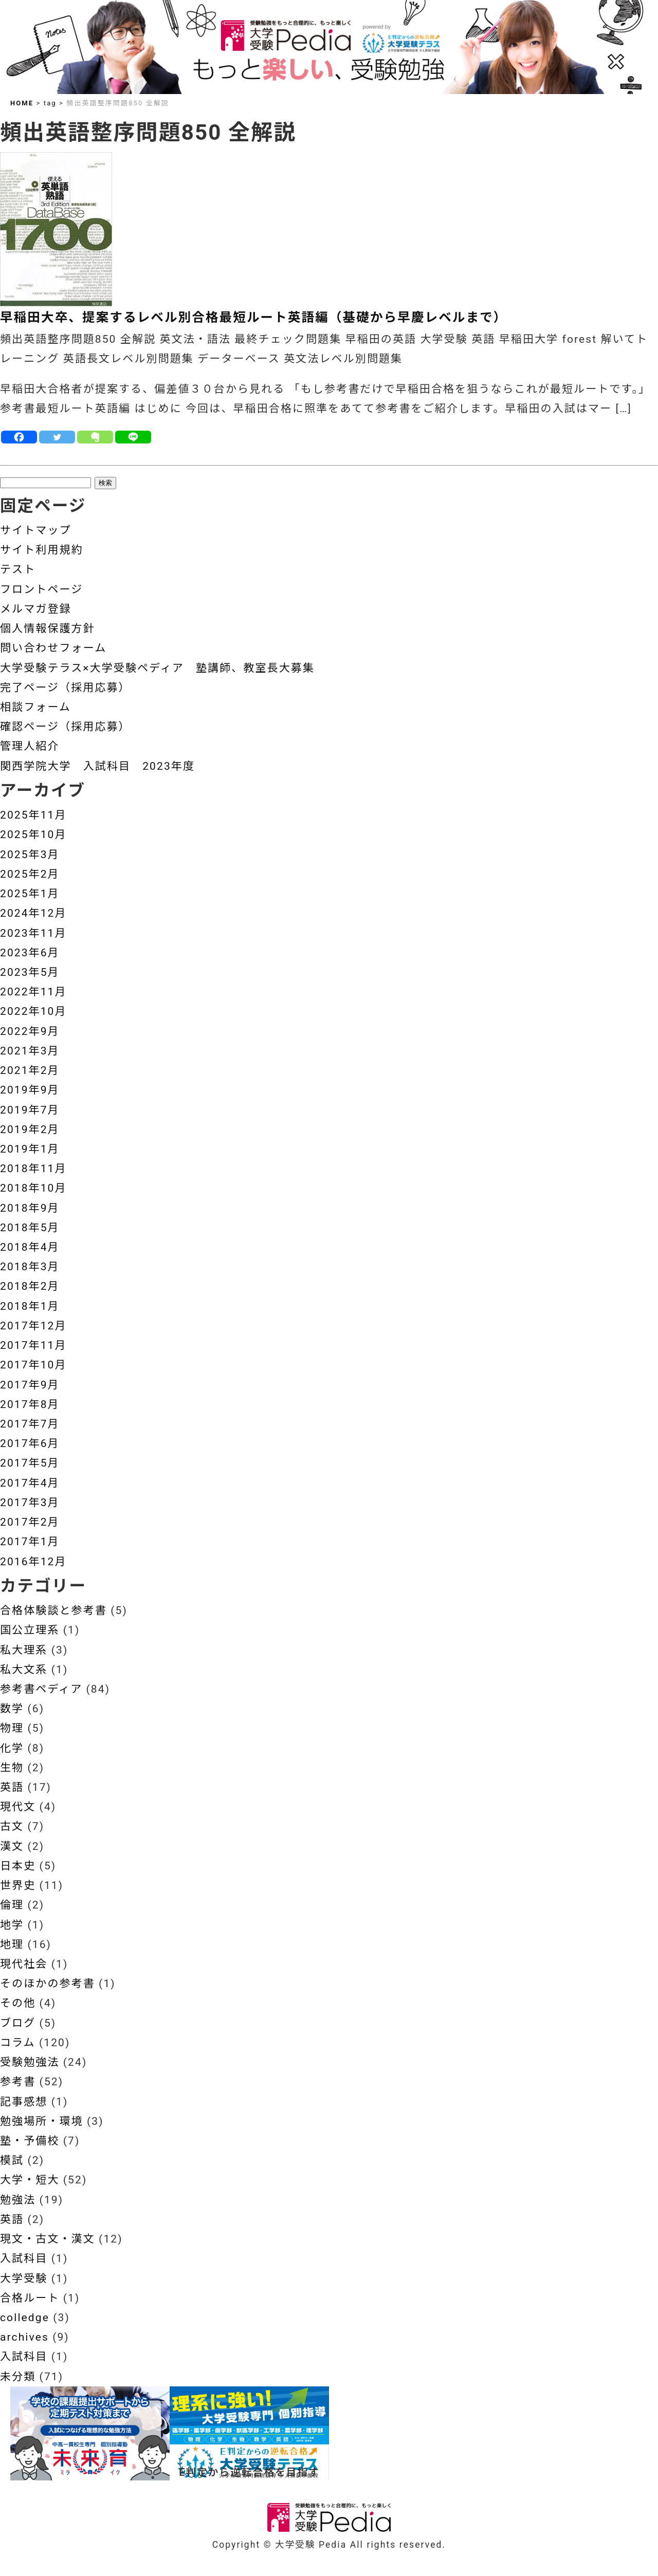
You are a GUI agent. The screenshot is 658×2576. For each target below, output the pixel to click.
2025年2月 (30, 874)
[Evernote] (95, 437)
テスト (17, 569)
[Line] (133, 437)
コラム (17, 2042)
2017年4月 (30, 1483)
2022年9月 (30, 1031)
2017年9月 (30, 1385)
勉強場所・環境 (41, 2121)
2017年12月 (33, 1326)
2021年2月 (30, 1070)
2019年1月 (30, 1149)
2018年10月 (33, 1188)
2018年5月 (30, 1227)
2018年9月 (30, 1208)
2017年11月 (33, 1345)
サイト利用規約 (41, 550)
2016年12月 (33, 1561)
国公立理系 (30, 1630)
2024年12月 (33, 913)
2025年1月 (30, 893)
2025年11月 (33, 815)
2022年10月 (33, 1011)
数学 (12, 1708)
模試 (12, 2160)
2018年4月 (30, 1247)
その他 (17, 2003)
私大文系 (23, 1669)
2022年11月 (33, 992)
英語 (12, 1787)
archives (24, 2337)
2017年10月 (33, 1365)
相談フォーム (35, 707)
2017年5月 (30, 1463)
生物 (12, 1768)
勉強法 (17, 2200)
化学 (12, 1748)
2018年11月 (33, 1168)
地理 (12, 1944)
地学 (12, 1925)
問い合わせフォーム (53, 648)
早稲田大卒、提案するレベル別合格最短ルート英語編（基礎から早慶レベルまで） (253, 317)
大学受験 (23, 2278)
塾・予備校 (30, 2141)
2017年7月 (30, 1424)
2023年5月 (30, 972)
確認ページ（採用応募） (65, 726)
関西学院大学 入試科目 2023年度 (97, 766)
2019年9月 (30, 1090)
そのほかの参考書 (47, 1983)
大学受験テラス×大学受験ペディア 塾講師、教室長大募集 (157, 668)
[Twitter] (57, 437)
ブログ (17, 2023)
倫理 (12, 1905)
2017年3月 (30, 1502)
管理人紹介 (30, 746)
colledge (24, 2317)
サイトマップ (35, 530)
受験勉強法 (30, 2062)
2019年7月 (30, 1110)
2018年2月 (30, 1286)
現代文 (17, 1807)
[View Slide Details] (90, 2433)
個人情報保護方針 (47, 628)
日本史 (17, 1866)
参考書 (17, 2081)
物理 (12, 1728)
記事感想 (23, 2102)
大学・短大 (30, 2180)
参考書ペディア (41, 1689)
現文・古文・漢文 (47, 2239)
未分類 (17, 2376)
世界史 (17, 1885)
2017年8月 (30, 1404)
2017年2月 (30, 1522)
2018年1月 (30, 1306)
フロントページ (41, 589)
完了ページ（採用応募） (65, 687)
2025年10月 (33, 834)
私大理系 (23, 1650)
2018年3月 (30, 1267)
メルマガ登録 (35, 609)
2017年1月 (30, 1541)
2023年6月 (30, 953)
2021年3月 (30, 1051)
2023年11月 (33, 933)
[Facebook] (19, 437)
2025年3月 (30, 854)
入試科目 (23, 2258)
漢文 (12, 1846)
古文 (12, 1826)
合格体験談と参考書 (53, 1610)
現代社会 (23, 1964)
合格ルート (30, 2298)
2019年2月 (30, 1129)
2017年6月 (30, 1443)
